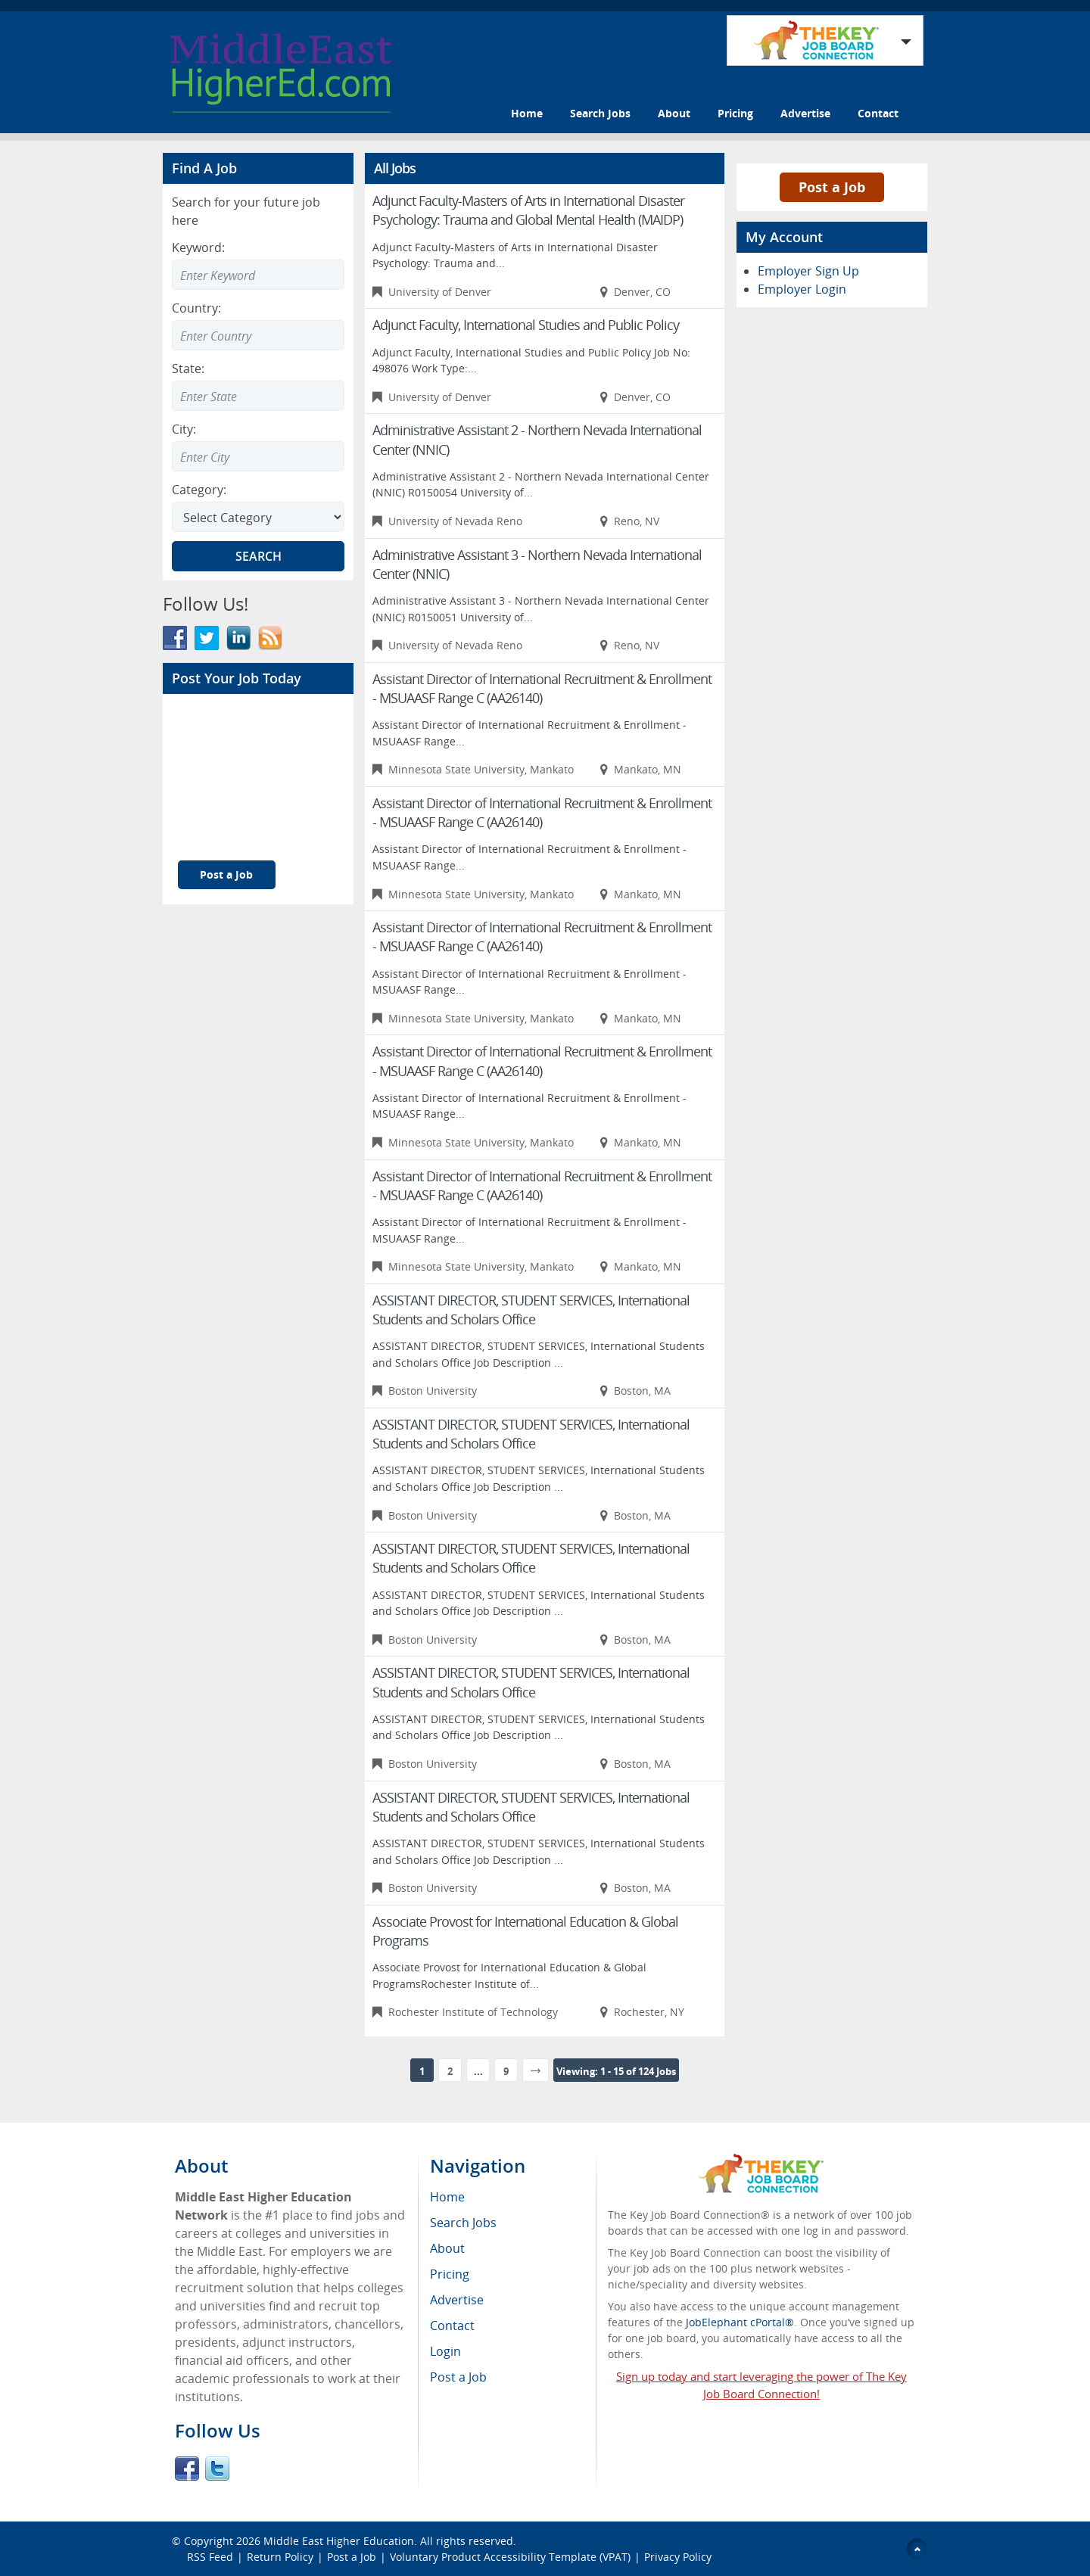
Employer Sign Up (808, 271)
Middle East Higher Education (338, 2541)
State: (188, 368)
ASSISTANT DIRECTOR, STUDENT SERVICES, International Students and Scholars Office (531, 1309)
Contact (878, 113)
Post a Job (226, 874)
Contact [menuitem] (452, 2325)
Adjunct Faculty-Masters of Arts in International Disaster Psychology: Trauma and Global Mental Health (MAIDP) (528, 210)
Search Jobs (600, 113)
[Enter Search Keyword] (258, 275)
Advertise (805, 113)
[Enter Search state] (258, 396)
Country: (196, 308)
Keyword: (198, 247)
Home (527, 113)
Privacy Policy (678, 2557)
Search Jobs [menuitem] (463, 2222)
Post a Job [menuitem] (458, 2377)
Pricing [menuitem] (449, 2274)
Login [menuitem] (445, 2351)
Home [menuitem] (447, 2197)
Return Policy (280, 2557)
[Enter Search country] (258, 335)
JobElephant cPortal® (740, 2322)
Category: (199, 489)
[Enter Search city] (258, 456)
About (674, 113)
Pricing (735, 113)
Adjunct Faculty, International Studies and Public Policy (525, 325)
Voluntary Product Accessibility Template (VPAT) (510, 2557)
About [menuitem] (447, 2248)
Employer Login (802, 289)
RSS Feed (210, 2557)
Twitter (217, 2468)
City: (184, 429)
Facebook (187, 2468)
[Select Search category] (258, 517)
